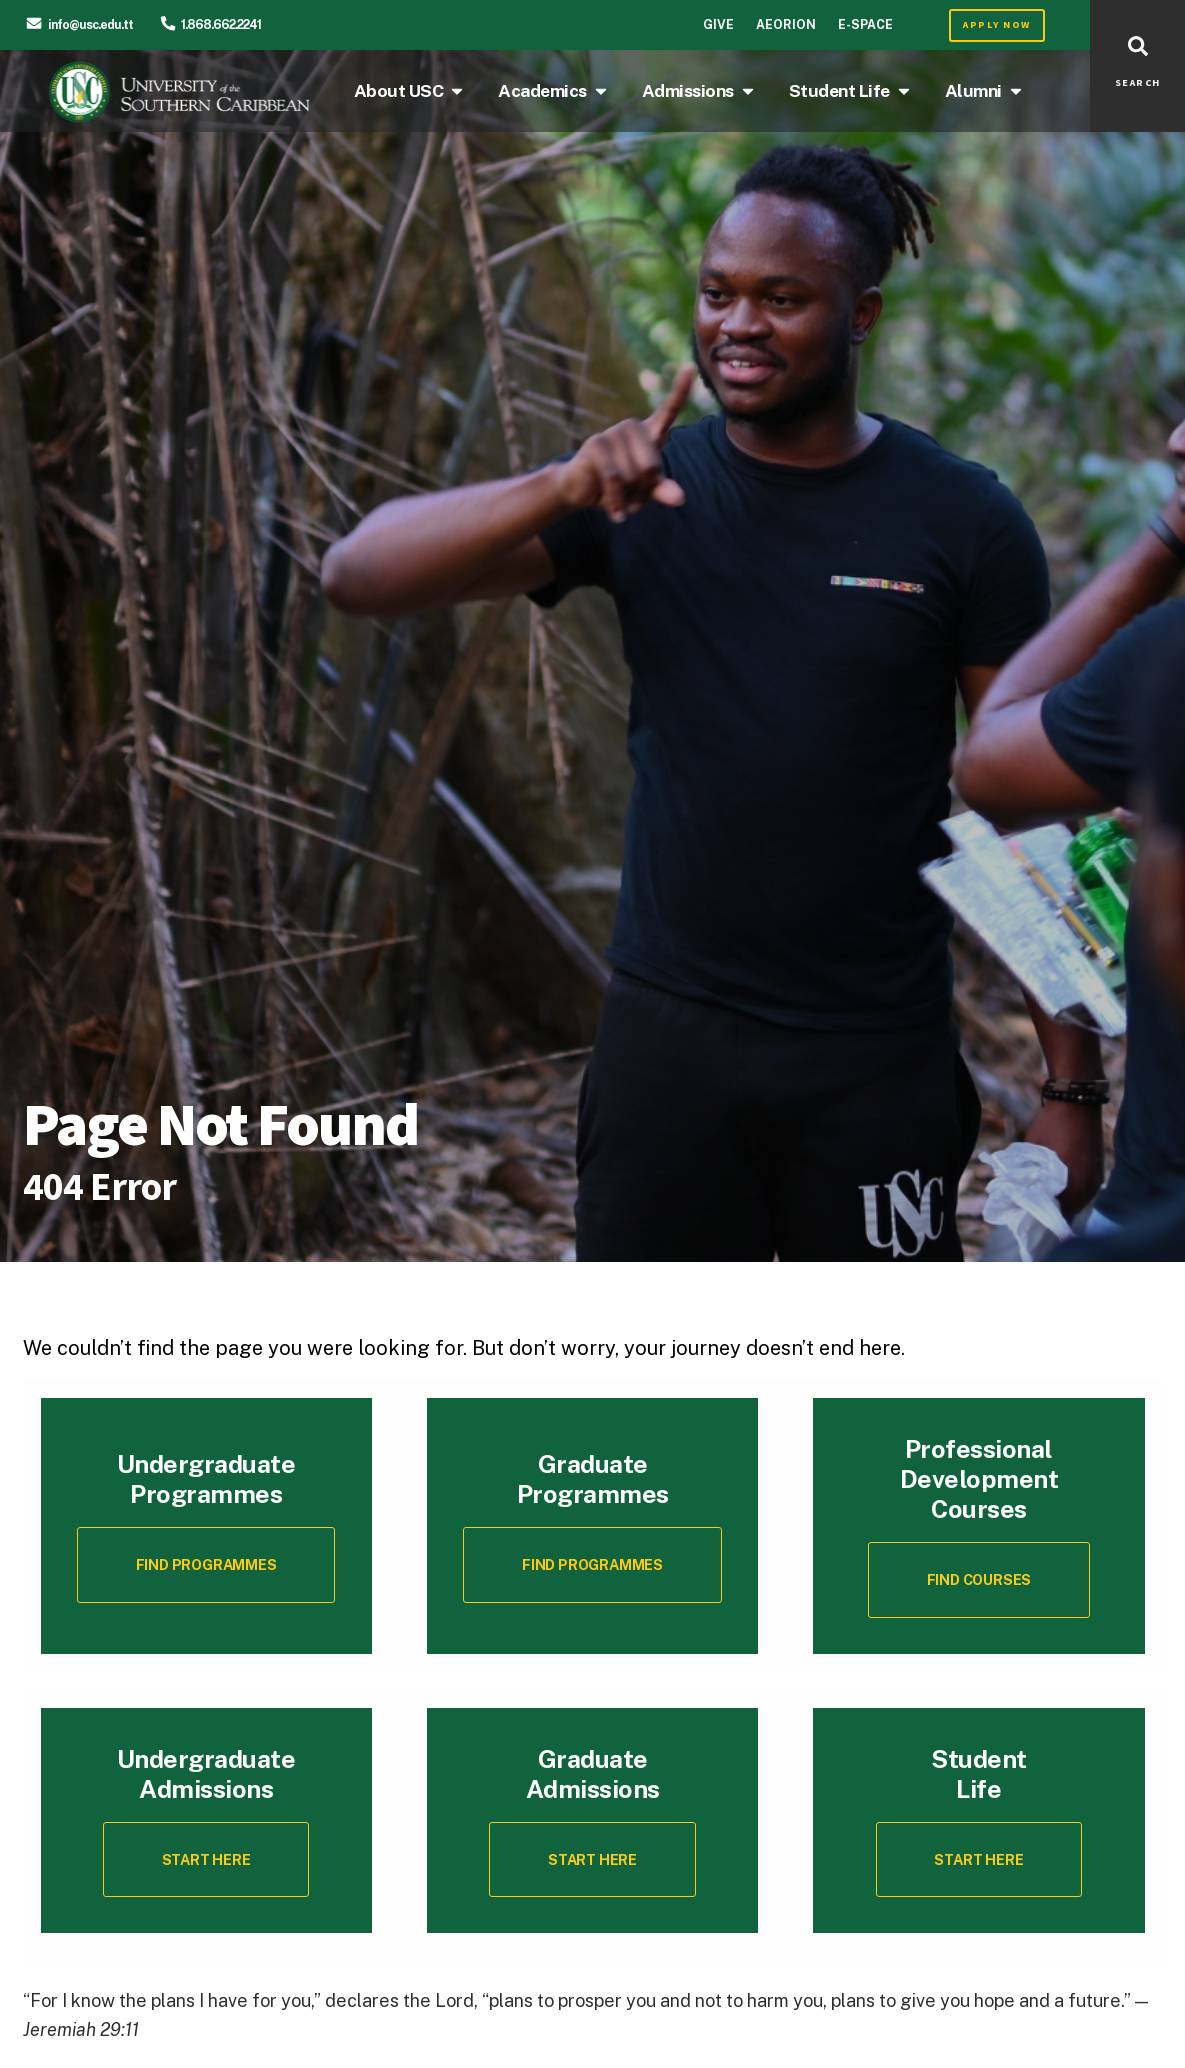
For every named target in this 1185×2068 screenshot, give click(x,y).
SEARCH (1138, 83)
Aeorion (786, 24)
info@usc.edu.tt (90, 24)
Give (718, 24)
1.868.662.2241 (221, 24)
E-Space (865, 24)
